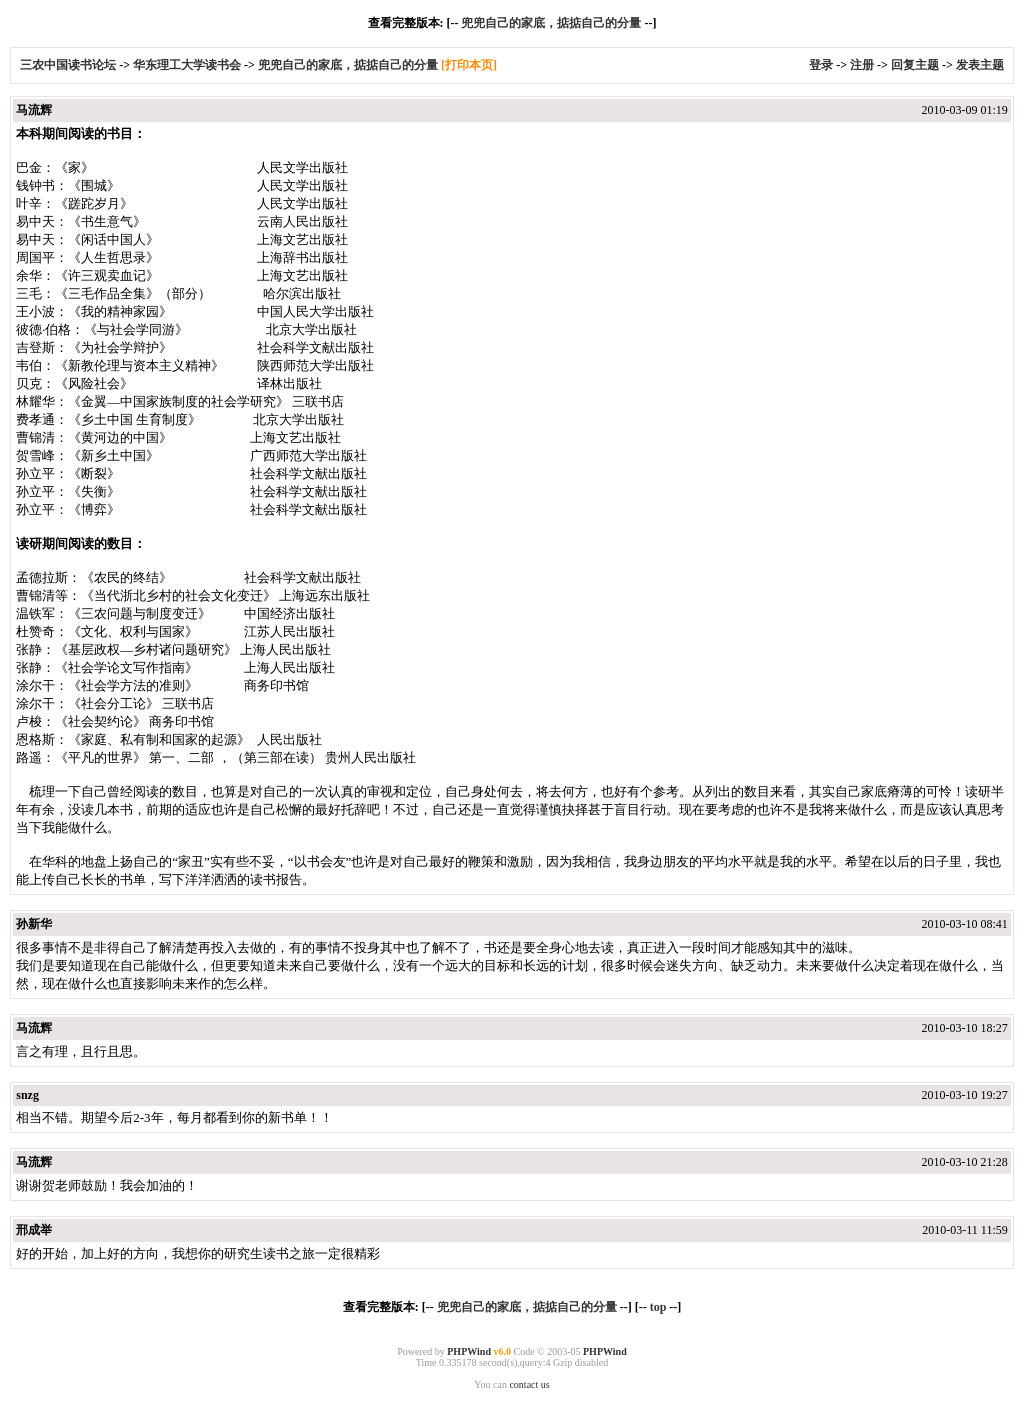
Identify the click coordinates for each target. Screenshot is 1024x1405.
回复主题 (915, 65)
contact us (529, 1384)
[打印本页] (469, 65)
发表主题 (980, 65)
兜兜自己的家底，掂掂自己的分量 (551, 23)
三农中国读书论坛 (69, 65)
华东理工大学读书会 (187, 65)
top (658, 1307)
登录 (821, 65)
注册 (862, 65)
